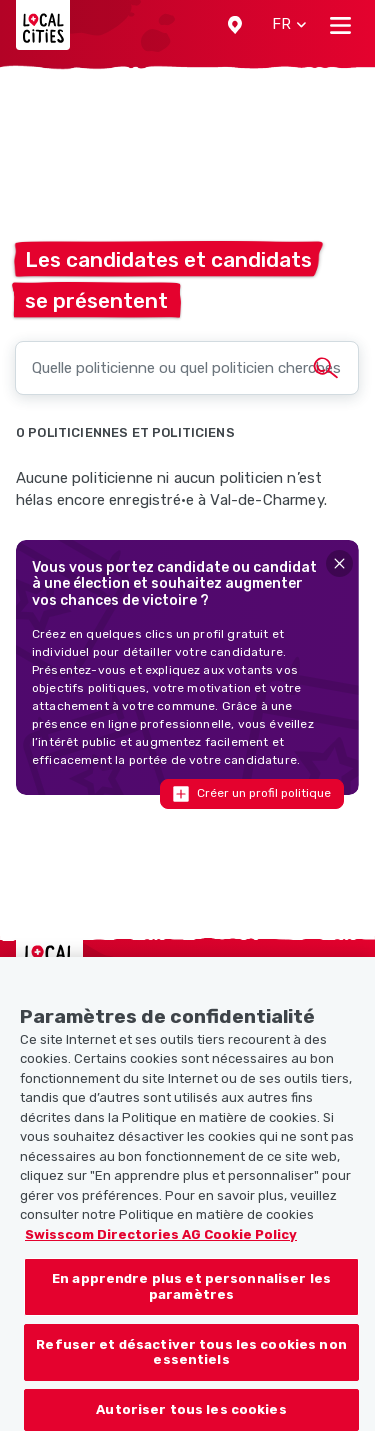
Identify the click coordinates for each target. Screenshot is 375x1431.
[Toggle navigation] (340, 25)
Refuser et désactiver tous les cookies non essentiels (191, 1366)
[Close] (339, 563)
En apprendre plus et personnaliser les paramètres (191, 1301)
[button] (235, 25)
